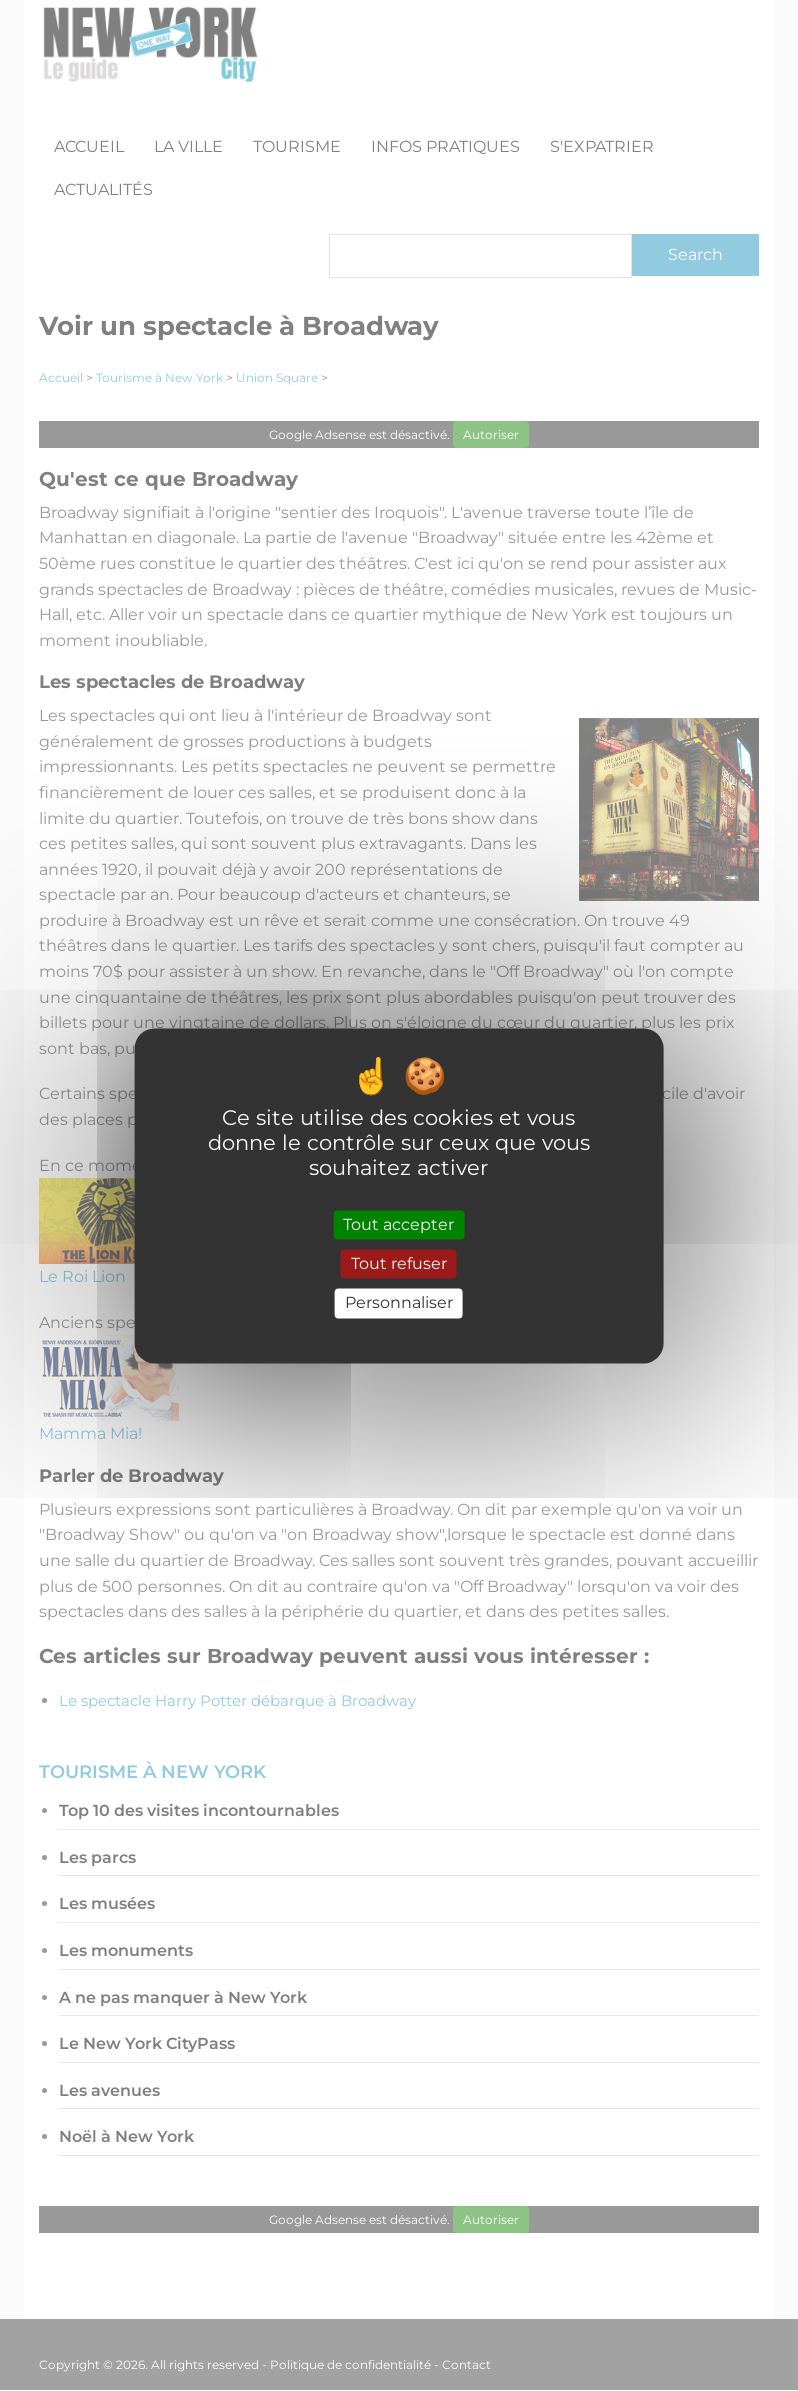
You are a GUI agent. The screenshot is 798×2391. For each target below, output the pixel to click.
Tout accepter (398, 1225)
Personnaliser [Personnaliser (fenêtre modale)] (399, 1303)
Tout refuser (399, 1264)
